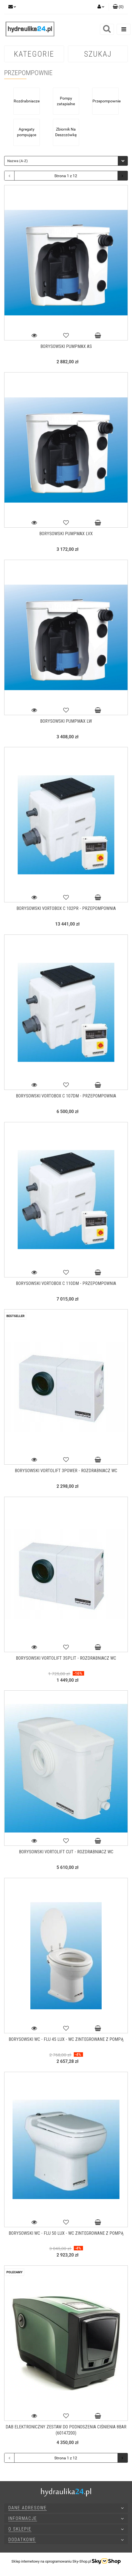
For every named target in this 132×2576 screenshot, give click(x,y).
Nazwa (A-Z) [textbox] (17, 161)
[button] (118, 7)
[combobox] (66, 161)
